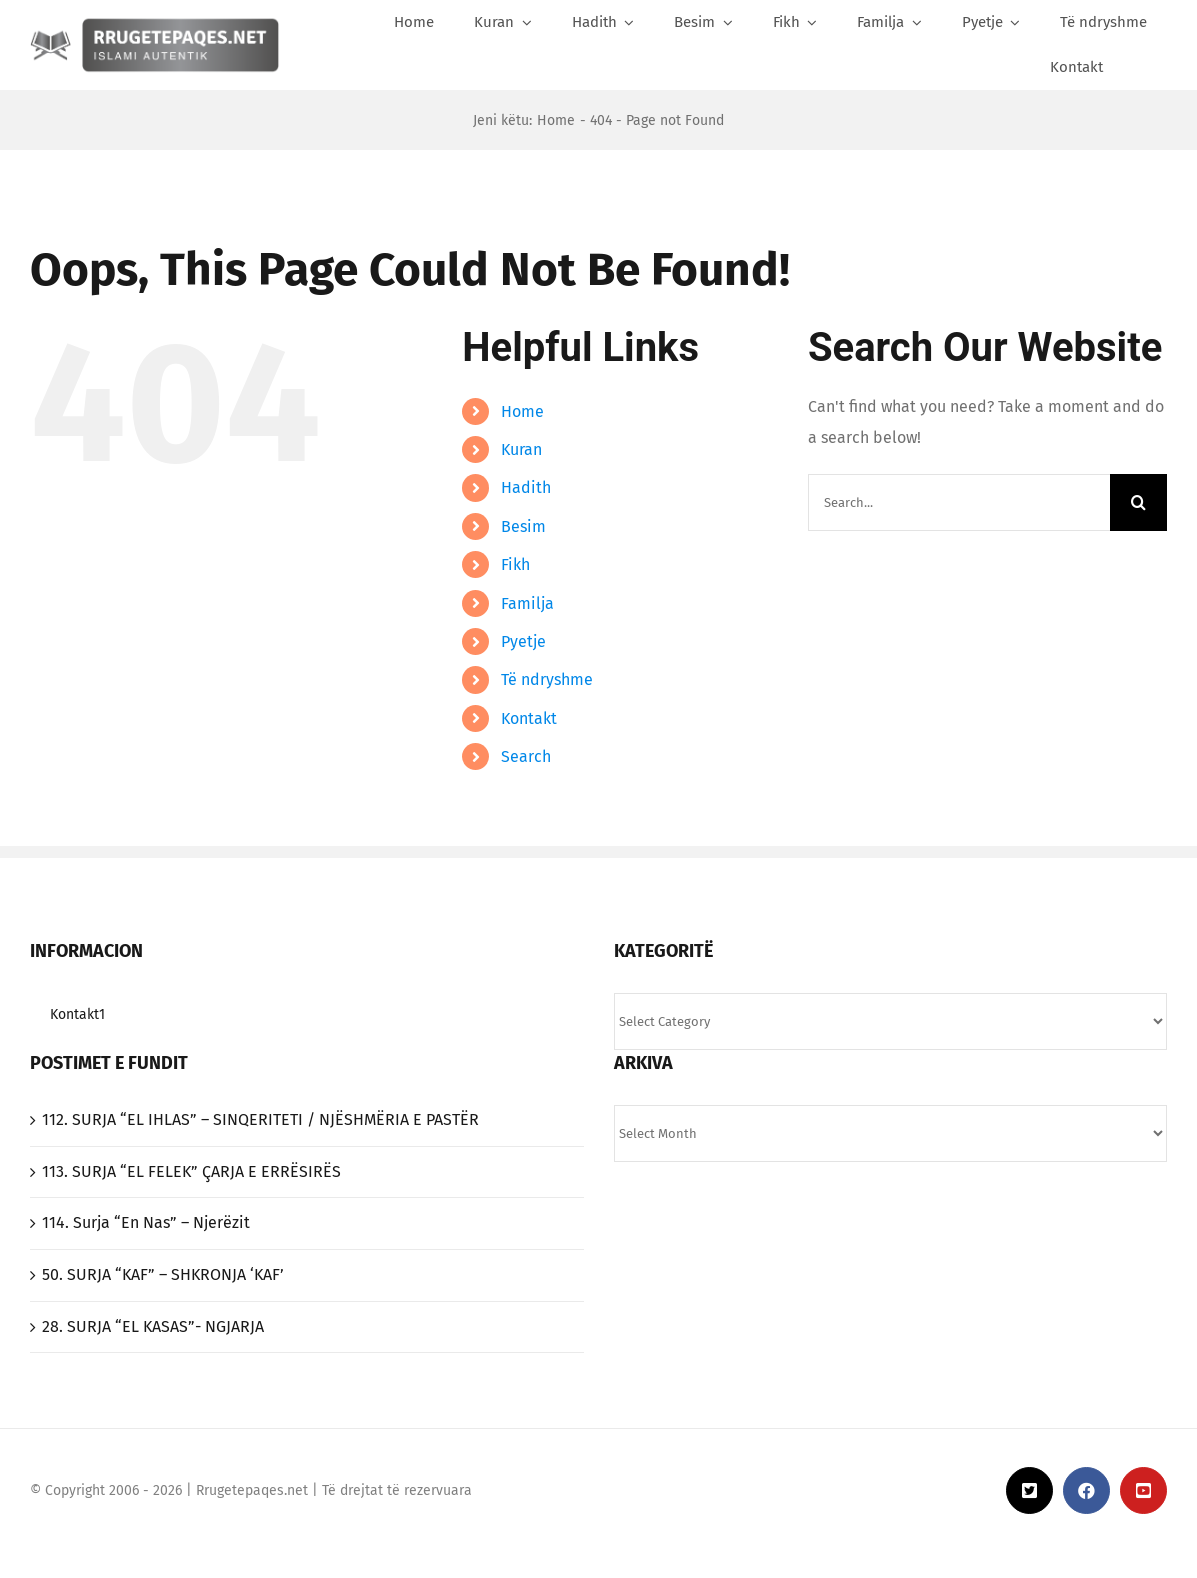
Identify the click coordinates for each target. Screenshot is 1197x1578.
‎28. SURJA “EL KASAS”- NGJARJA (153, 1326)
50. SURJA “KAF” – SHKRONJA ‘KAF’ (163, 1274)
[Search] (1151, 67)
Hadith (526, 487)
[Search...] (959, 502)
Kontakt (529, 718)
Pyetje (523, 641)
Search (526, 756)
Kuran (521, 449)
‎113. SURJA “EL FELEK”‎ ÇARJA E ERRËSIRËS (191, 1171)
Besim (523, 526)
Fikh (515, 564)
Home (522, 411)
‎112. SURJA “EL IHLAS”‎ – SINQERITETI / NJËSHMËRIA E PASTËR (260, 1119)
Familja (527, 603)
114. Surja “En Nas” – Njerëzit (146, 1222)
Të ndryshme (547, 679)
